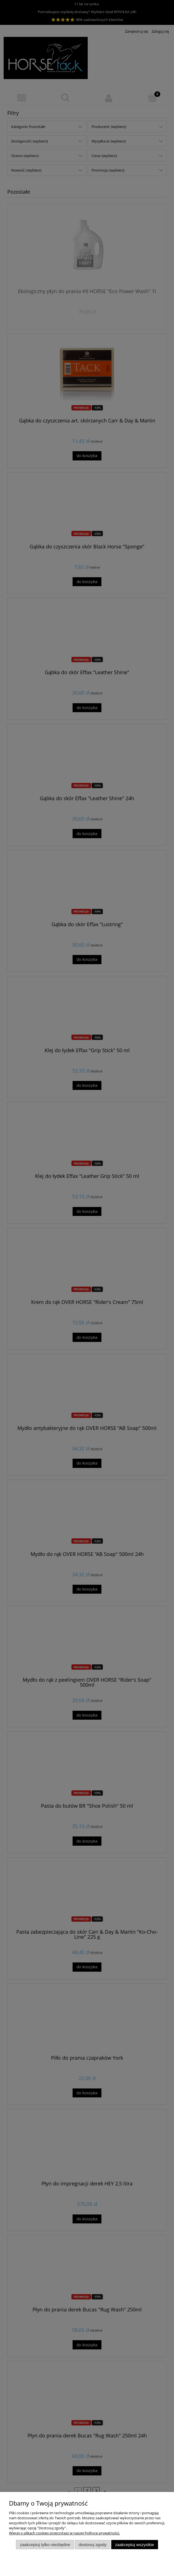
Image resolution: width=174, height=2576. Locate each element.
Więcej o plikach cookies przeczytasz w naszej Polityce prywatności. (64, 2532)
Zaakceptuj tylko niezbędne (45, 2544)
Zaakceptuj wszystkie (134, 2544)
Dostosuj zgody (93, 2544)
